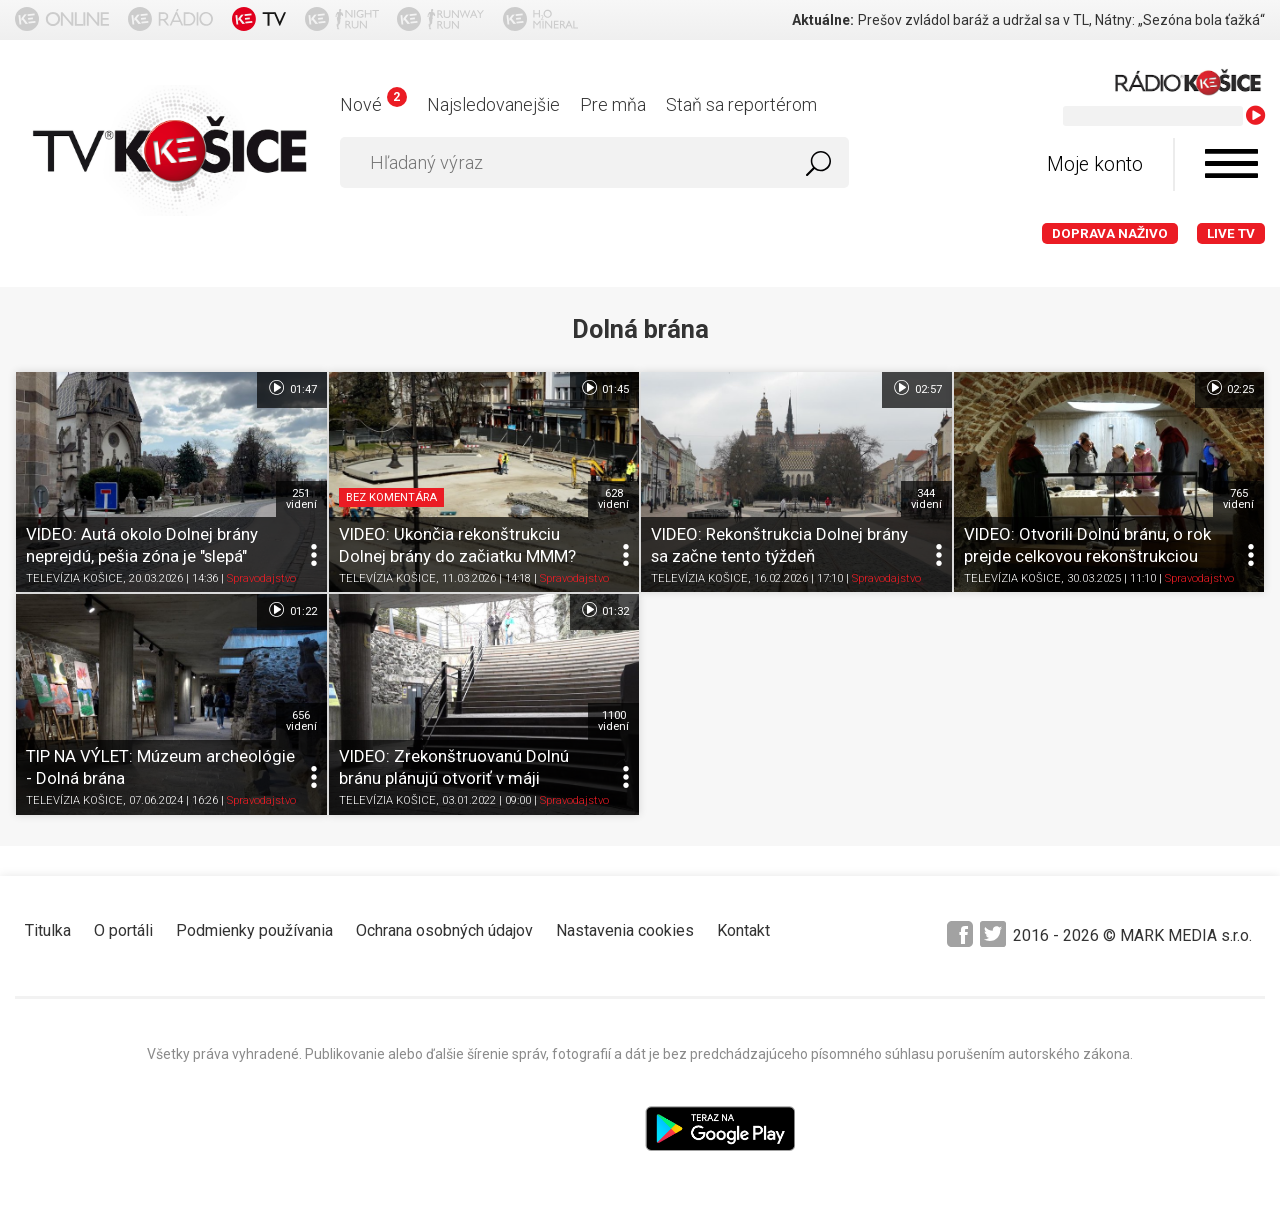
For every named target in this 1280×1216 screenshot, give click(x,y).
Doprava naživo (1110, 233)
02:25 (1229, 388)
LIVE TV (1231, 233)
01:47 (291, 388)
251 (301, 499)
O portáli (123, 930)
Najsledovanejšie (493, 104)
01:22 (291, 610)
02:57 (916, 388)
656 (301, 721)
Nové (373, 104)
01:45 (604, 388)
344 (926, 499)
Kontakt (743, 930)
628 (613, 499)
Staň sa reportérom (741, 104)
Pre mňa (613, 104)
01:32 (604, 610)
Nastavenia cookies (625, 930)
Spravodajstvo (261, 579)
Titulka (48, 930)
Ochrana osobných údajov (444, 930)
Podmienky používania (254, 930)
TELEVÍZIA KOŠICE (74, 579)
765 (1238, 499)
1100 (613, 721)
